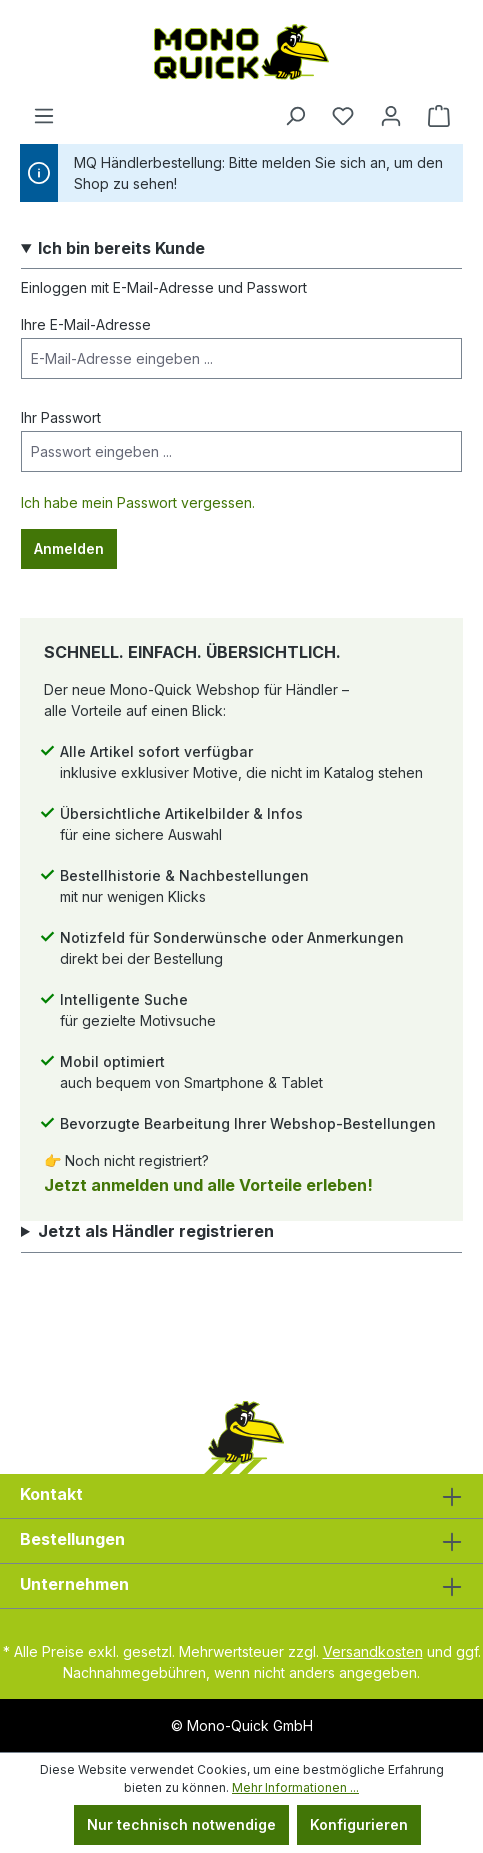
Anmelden (69, 548)
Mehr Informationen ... (295, 1787)
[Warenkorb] (439, 116)
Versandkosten (373, 1651)
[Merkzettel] (343, 116)
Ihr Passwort (61, 417)
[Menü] (44, 116)
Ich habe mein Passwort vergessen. (138, 502)
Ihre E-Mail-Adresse (86, 324)
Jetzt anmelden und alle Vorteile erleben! (208, 1185)
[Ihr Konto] (391, 116)
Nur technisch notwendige (181, 1824)
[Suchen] (295, 116)
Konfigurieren (359, 1824)
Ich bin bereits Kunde (121, 248)
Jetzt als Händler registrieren (156, 1231)
